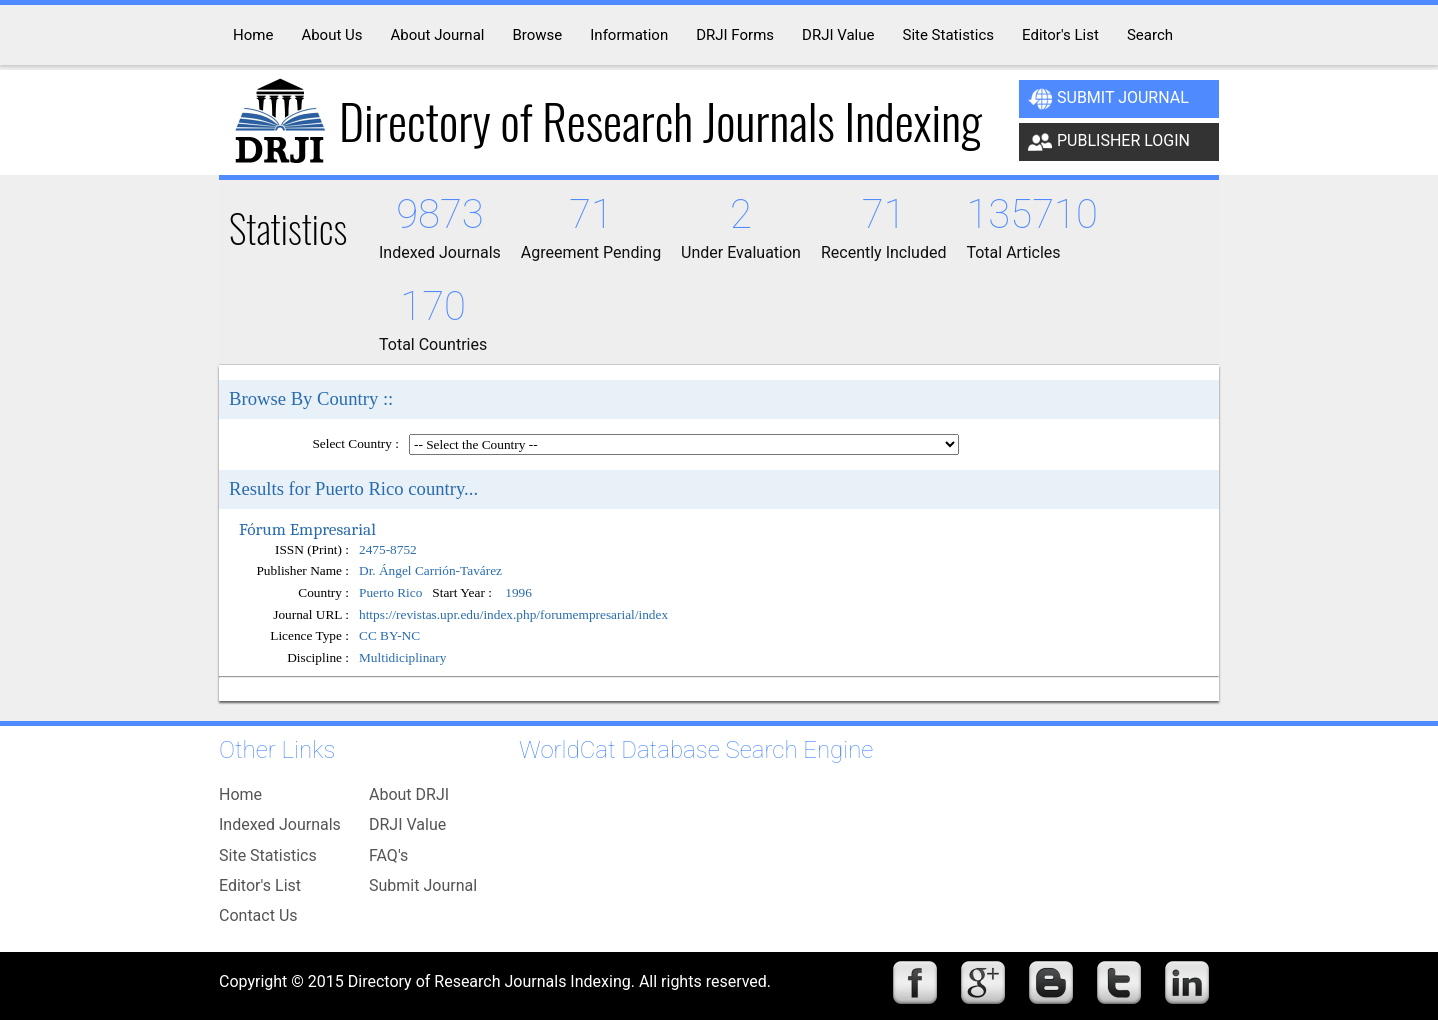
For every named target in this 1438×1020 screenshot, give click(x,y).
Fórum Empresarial (307, 529)
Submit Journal (1108, 99)
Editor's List (260, 885)
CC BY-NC (389, 635)
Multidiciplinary (402, 657)
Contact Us (258, 915)
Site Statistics (268, 855)
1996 (518, 593)
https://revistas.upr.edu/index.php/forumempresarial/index (513, 614)
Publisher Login (1109, 142)
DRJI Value (407, 824)
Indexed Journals (280, 824)
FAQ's (388, 855)
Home (240, 794)
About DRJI (409, 794)
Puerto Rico (390, 593)
